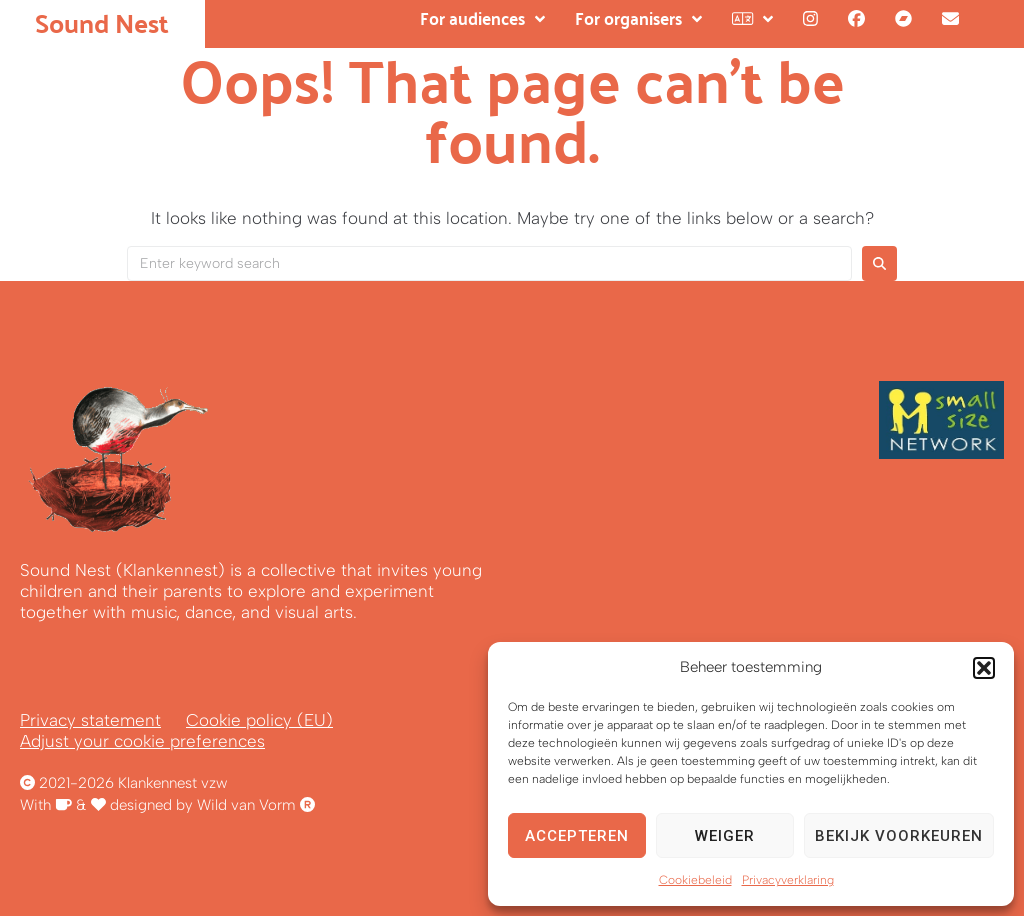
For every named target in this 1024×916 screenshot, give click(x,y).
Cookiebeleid (695, 880)
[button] (984, 668)
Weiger (725, 836)
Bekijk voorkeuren (899, 836)
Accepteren (577, 836)
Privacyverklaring (788, 880)
